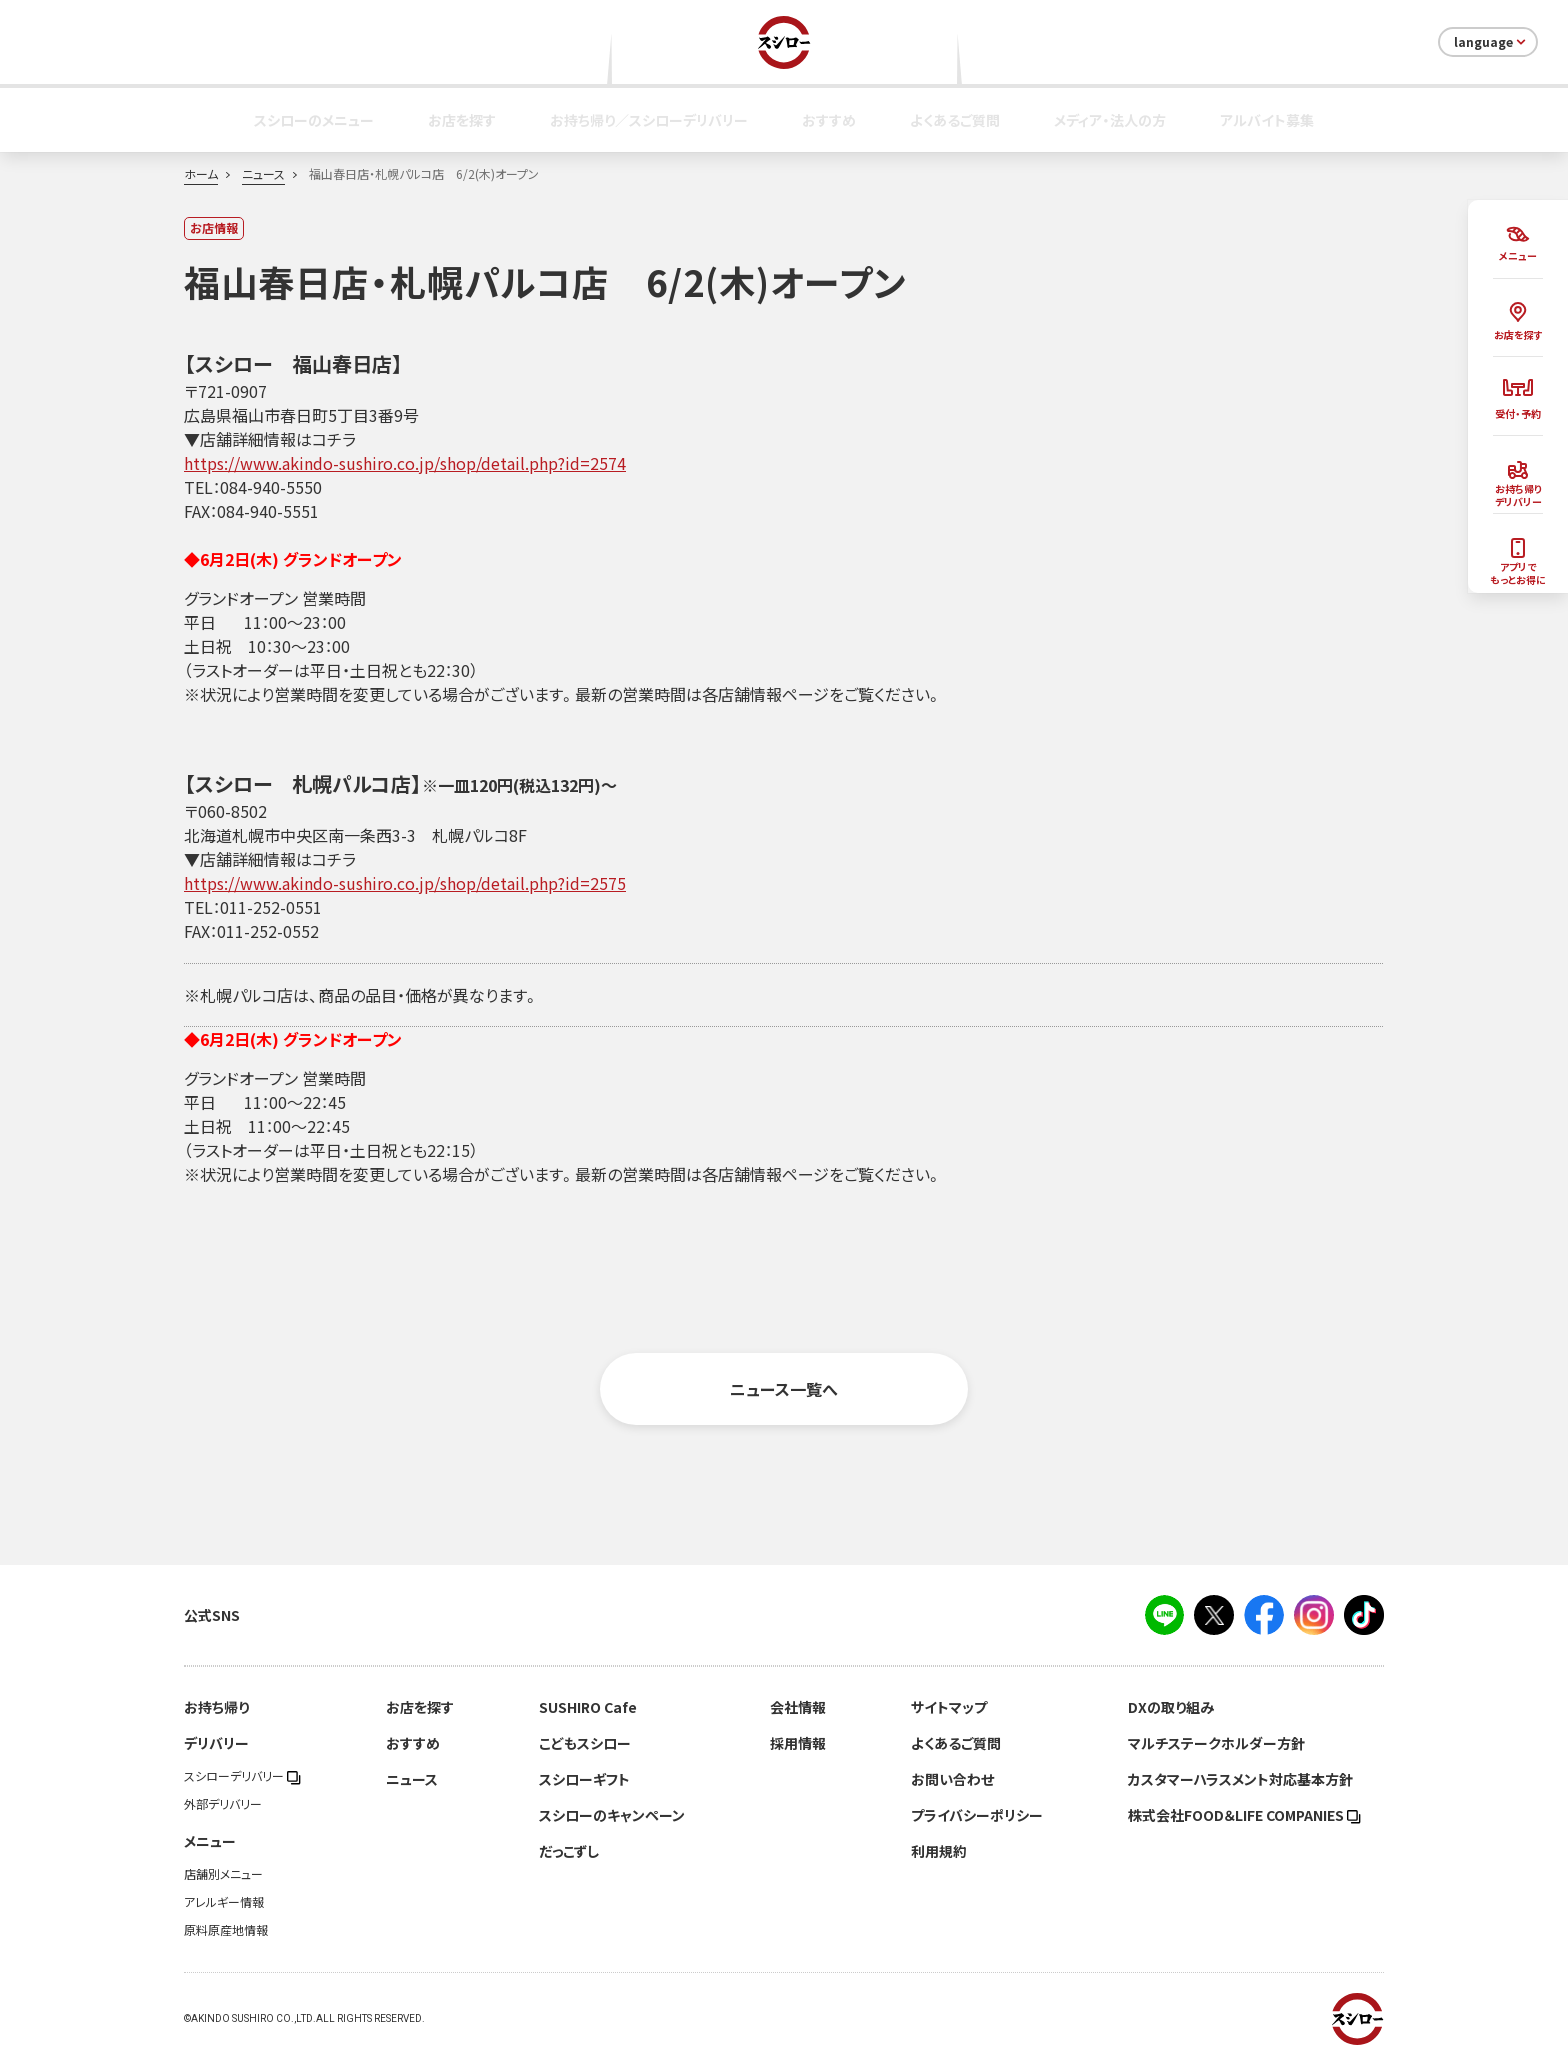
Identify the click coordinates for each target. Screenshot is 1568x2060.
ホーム (201, 174)
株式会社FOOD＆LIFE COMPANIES (1244, 1815)
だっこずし (569, 1851)
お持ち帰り (216, 1707)
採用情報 (798, 1743)
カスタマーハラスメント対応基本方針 (1240, 1779)
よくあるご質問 (955, 120)
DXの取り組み (1171, 1707)
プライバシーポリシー (977, 1815)
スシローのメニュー (314, 120)
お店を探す (462, 120)
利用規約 (939, 1851)
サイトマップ (949, 1707)
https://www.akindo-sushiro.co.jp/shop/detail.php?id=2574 (405, 463)
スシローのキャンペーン (612, 1815)
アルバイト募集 (1267, 120)
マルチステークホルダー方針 (1216, 1743)
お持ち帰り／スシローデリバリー (649, 120)
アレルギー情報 (224, 1902)
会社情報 (798, 1707)
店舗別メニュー (223, 1874)
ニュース (263, 174)
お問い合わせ (952, 1779)
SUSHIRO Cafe (588, 1707)
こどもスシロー (585, 1743)
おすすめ (829, 120)
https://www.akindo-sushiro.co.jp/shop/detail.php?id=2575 (405, 883)
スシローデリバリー (242, 1776)
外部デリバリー (223, 1804)
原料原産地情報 (226, 1930)
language (1491, 42)
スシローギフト (584, 1779)
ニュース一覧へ (784, 1389)
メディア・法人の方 (1110, 120)
